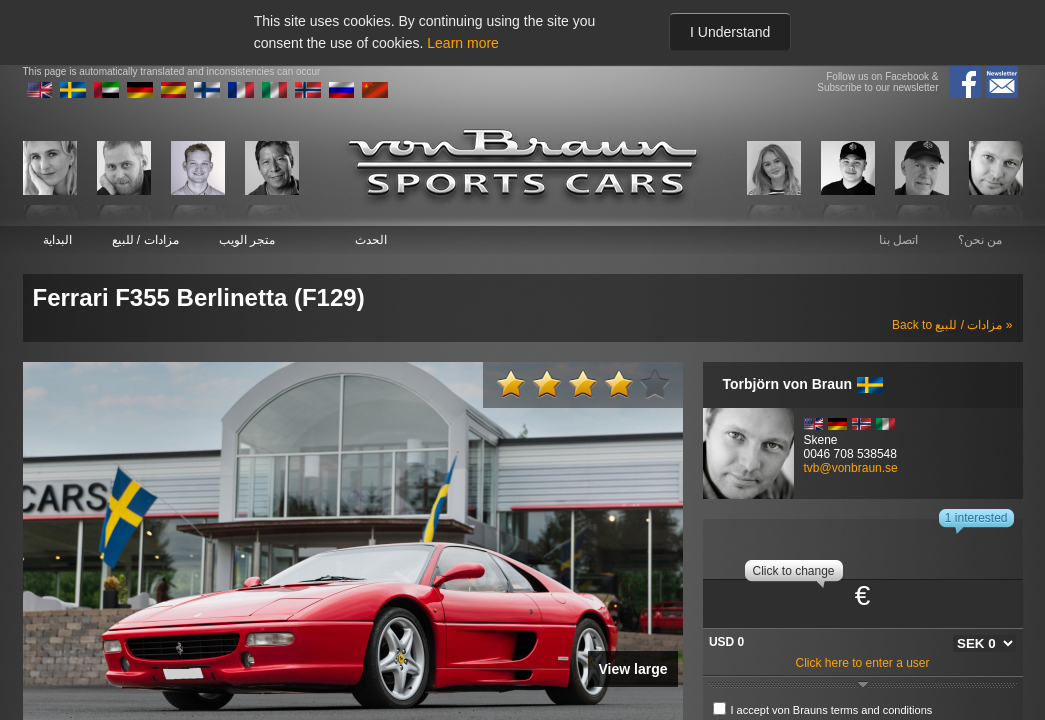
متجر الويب (247, 240)
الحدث (371, 240)
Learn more (463, 43)
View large (632, 669)
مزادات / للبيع (145, 240)
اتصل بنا (898, 240)
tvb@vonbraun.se (851, 468)
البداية (57, 240)
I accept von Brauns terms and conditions (832, 710)
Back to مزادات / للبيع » (952, 325)
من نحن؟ (980, 240)
